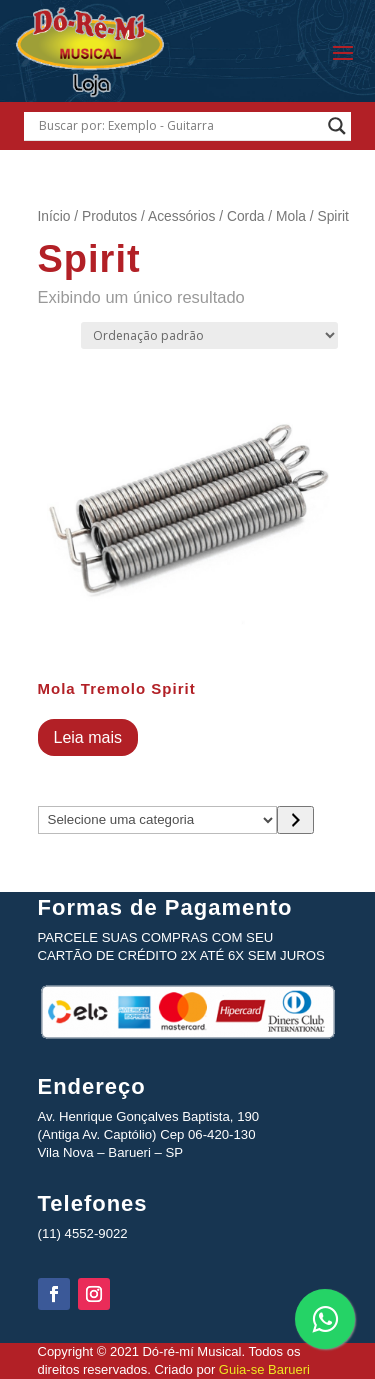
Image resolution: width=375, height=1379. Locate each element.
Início (54, 216)
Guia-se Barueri (262, 1369)
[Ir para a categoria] (295, 820)
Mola (291, 216)
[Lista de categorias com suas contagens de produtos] (158, 820)
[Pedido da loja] (209, 335)
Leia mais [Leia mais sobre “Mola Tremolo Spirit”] (88, 737)
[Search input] (179, 126)
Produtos (109, 216)
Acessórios (181, 216)
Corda (246, 216)
